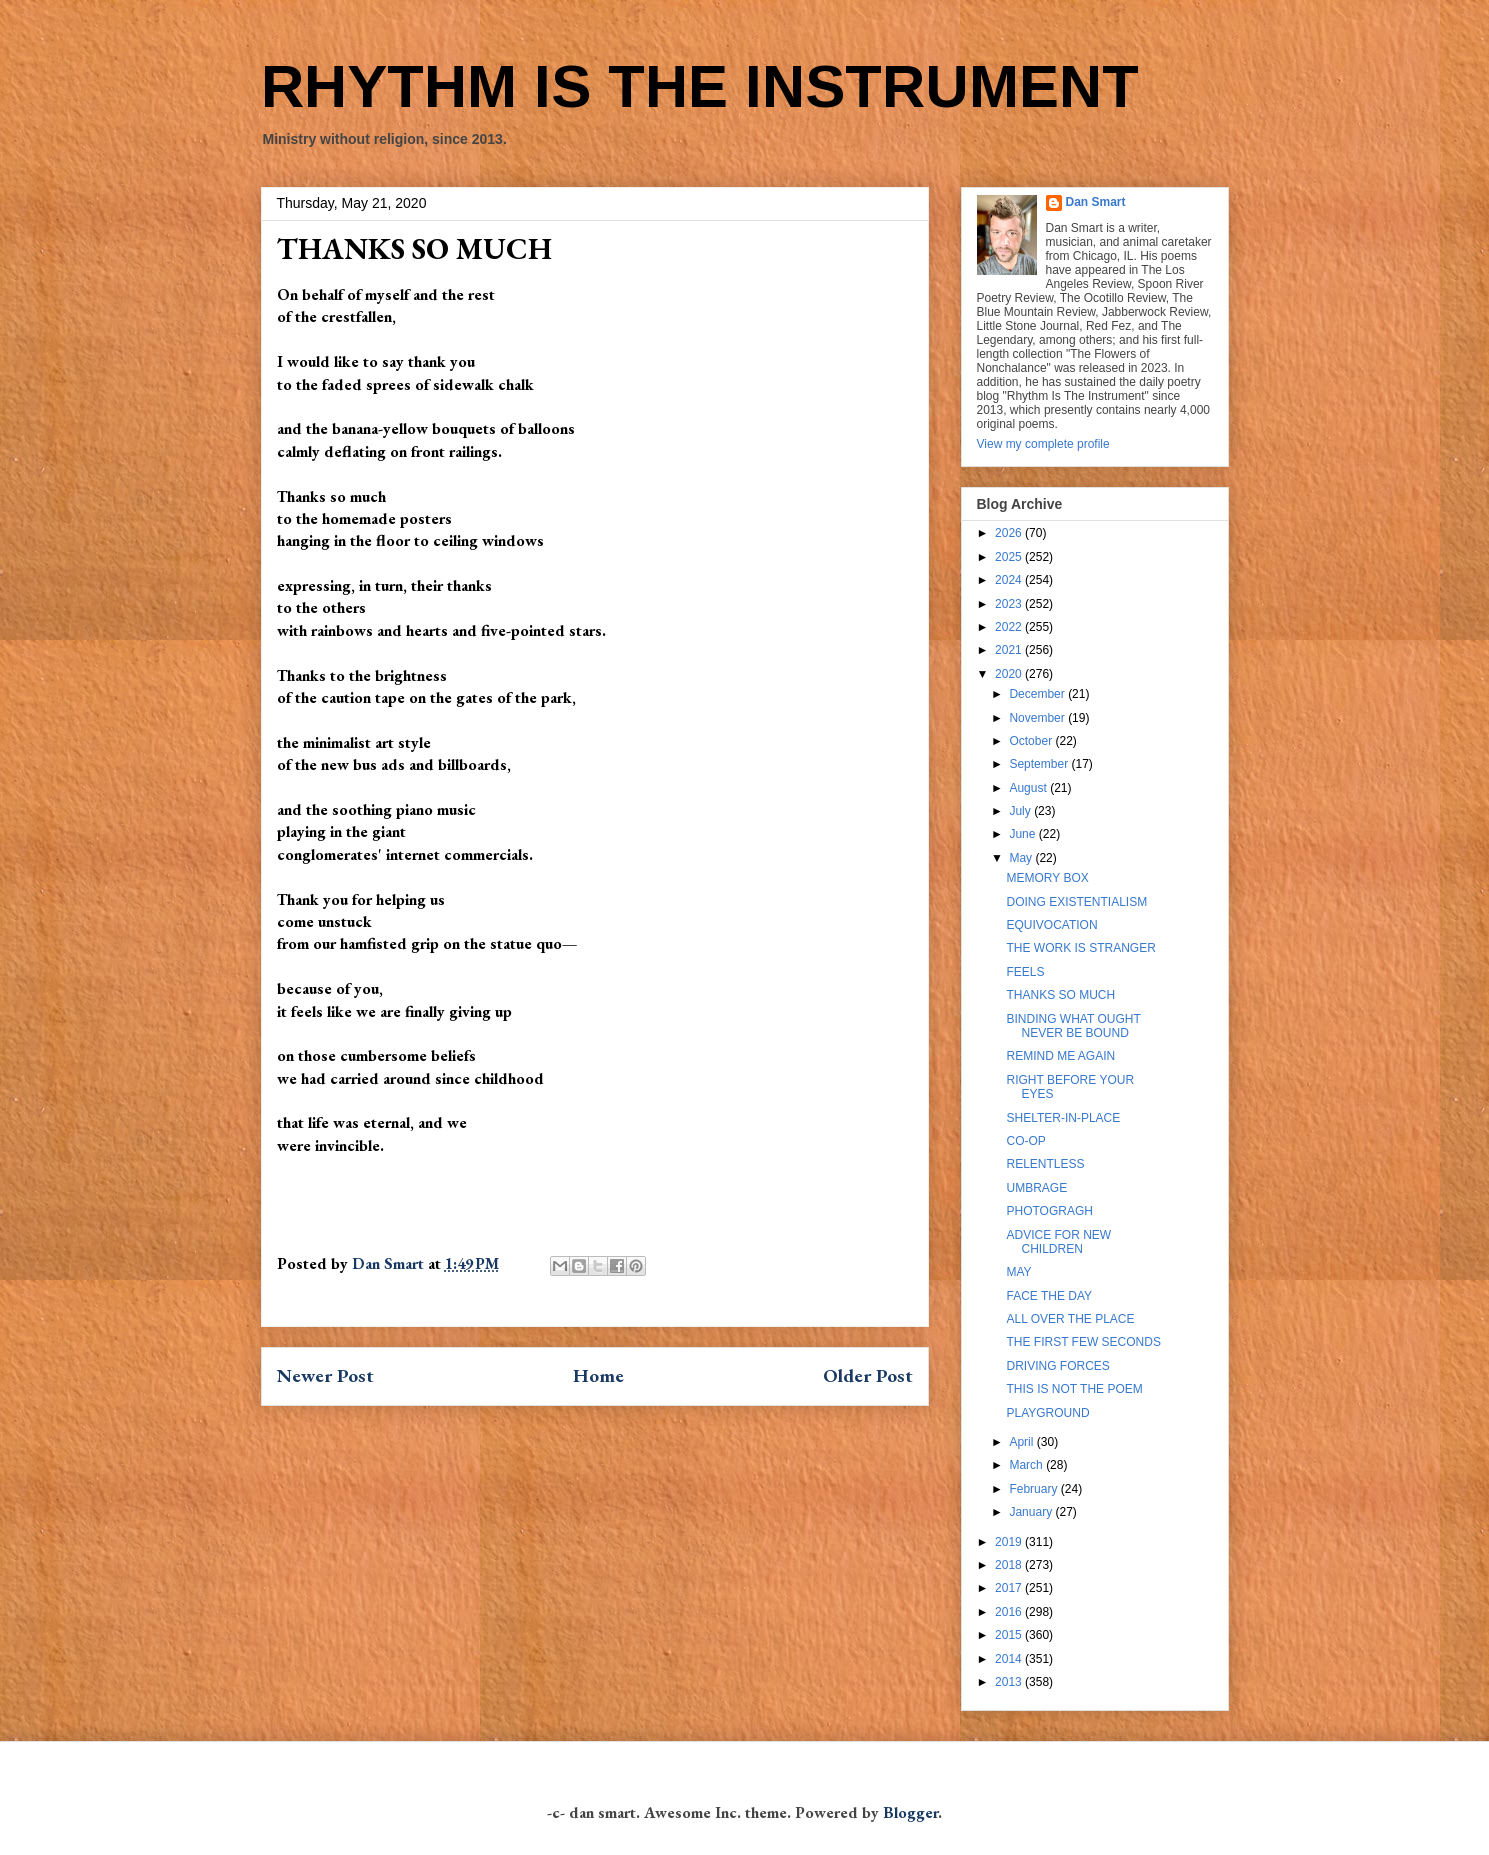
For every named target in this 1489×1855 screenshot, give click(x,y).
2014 (1010, 1659)
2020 (1010, 674)
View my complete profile (1043, 444)
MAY (1018, 1272)
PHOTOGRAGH (1049, 1211)
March (1027, 1465)
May (1022, 858)
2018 (1010, 1565)
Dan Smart (1096, 202)
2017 (1010, 1588)
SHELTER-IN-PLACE (1063, 1118)
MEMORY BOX (1047, 878)
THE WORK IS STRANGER (1080, 948)
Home (598, 1375)
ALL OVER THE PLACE (1070, 1319)
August (1029, 788)
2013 (1010, 1682)
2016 (1010, 1612)
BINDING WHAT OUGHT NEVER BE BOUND (1073, 1026)
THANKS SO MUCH (1060, 995)
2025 (1010, 557)
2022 (1010, 627)
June (1023, 834)
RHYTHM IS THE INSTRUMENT (700, 86)
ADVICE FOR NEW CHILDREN (1058, 1242)
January (1032, 1512)
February (1034, 1489)
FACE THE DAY (1049, 1296)
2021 (1010, 650)
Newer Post (325, 1375)
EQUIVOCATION (1051, 925)
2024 (1010, 580)
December (1038, 694)
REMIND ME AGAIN (1060, 1056)
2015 (1010, 1635)
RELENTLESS (1045, 1164)
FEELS (1025, 972)
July (1021, 811)
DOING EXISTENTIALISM (1076, 902)
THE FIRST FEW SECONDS (1083, 1342)
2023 (1010, 604)
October (1032, 741)
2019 (1010, 1542)
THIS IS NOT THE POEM (1074, 1389)
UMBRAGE (1036, 1188)
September (1040, 764)
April (1022, 1442)
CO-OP (1025, 1141)
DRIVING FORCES (1057, 1366)
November (1038, 718)
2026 (1010, 533)
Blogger (910, 1812)
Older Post (868, 1375)
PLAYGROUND (1047, 1413)
